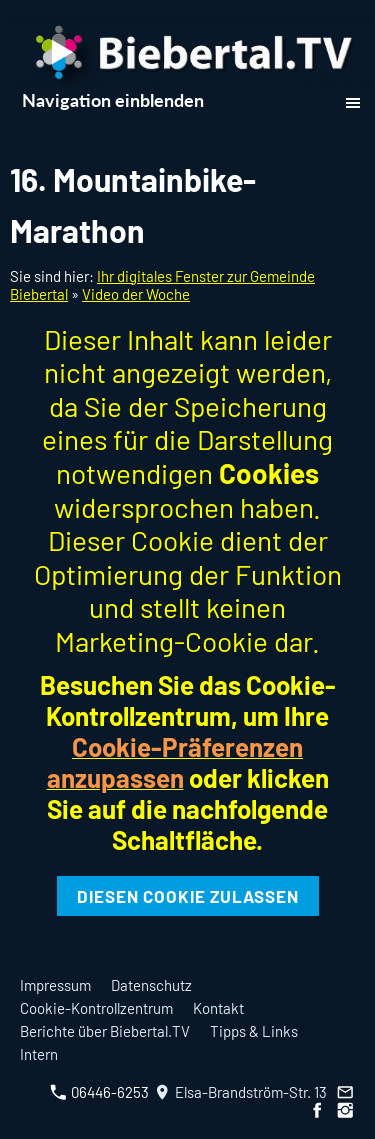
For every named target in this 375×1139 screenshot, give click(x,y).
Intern (39, 1054)
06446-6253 (99, 1092)
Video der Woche (136, 294)
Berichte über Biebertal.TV (105, 1031)
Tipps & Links (254, 1031)
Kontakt (218, 1008)
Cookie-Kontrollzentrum (96, 1008)
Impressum (55, 985)
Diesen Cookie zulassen (188, 896)
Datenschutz (151, 985)
